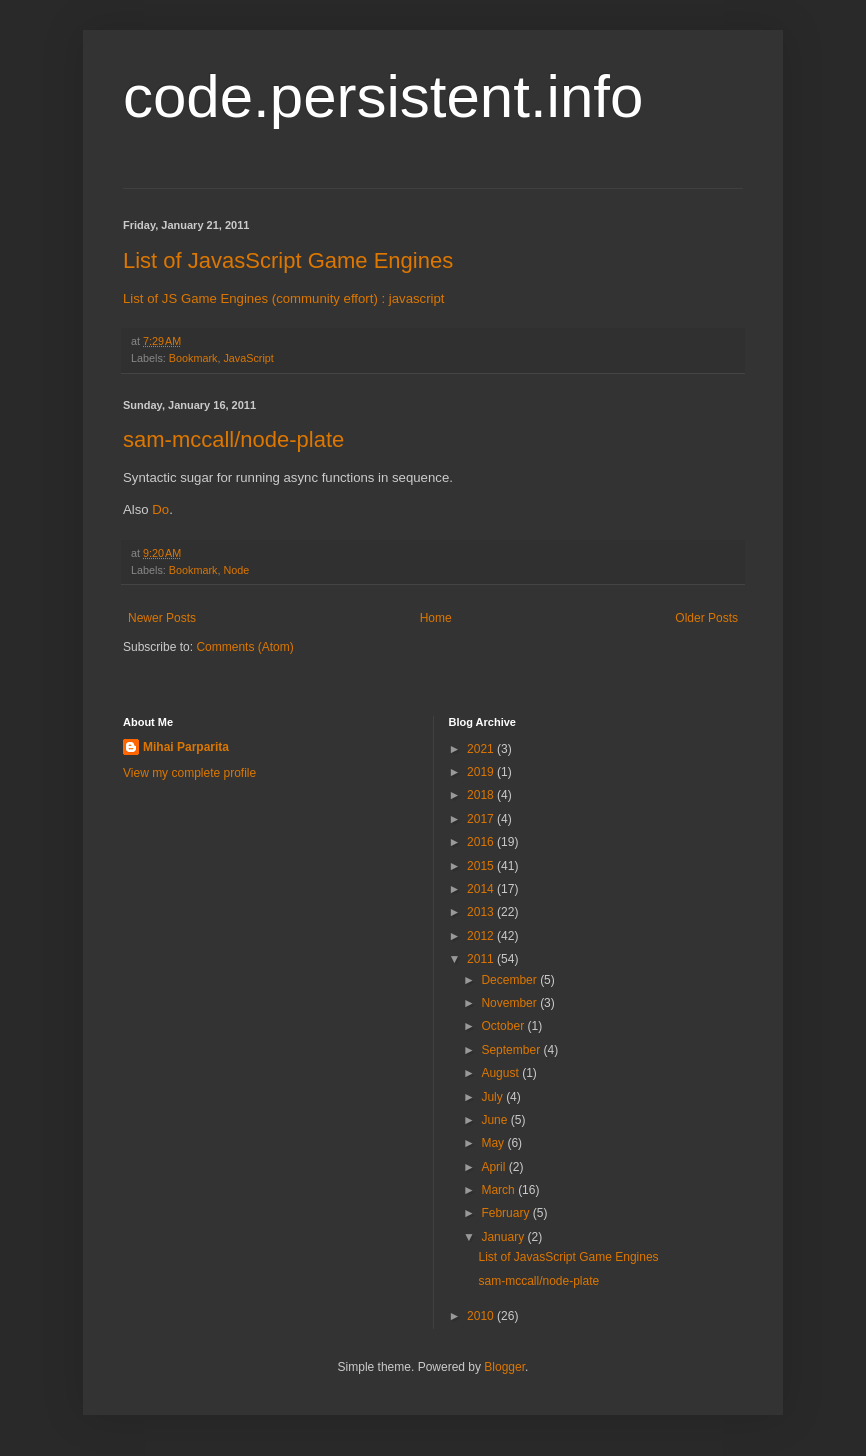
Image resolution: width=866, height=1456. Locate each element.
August (501, 1073)
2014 (482, 889)
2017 (482, 819)
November (510, 1003)
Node (236, 570)
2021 (482, 749)
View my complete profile (189, 773)
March (499, 1190)
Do (160, 509)
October (504, 1026)
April (494, 1167)
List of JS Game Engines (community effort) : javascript (284, 298)
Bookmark (193, 358)
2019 (482, 772)
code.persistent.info (383, 96)
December (510, 980)
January (504, 1237)
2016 (482, 842)
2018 (482, 795)
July (493, 1097)
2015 (482, 866)
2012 (482, 936)
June (495, 1120)
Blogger (504, 1367)
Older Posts (706, 618)
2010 (482, 1316)
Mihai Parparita (186, 747)
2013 (482, 912)
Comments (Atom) (244, 647)
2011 (482, 959)
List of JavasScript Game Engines (288, 260)
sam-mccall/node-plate (233, 439)
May (494, 1143)
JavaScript (248, 358)
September (512, 1050)
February (506, 1213)
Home (436, 618)
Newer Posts (162, 618)
